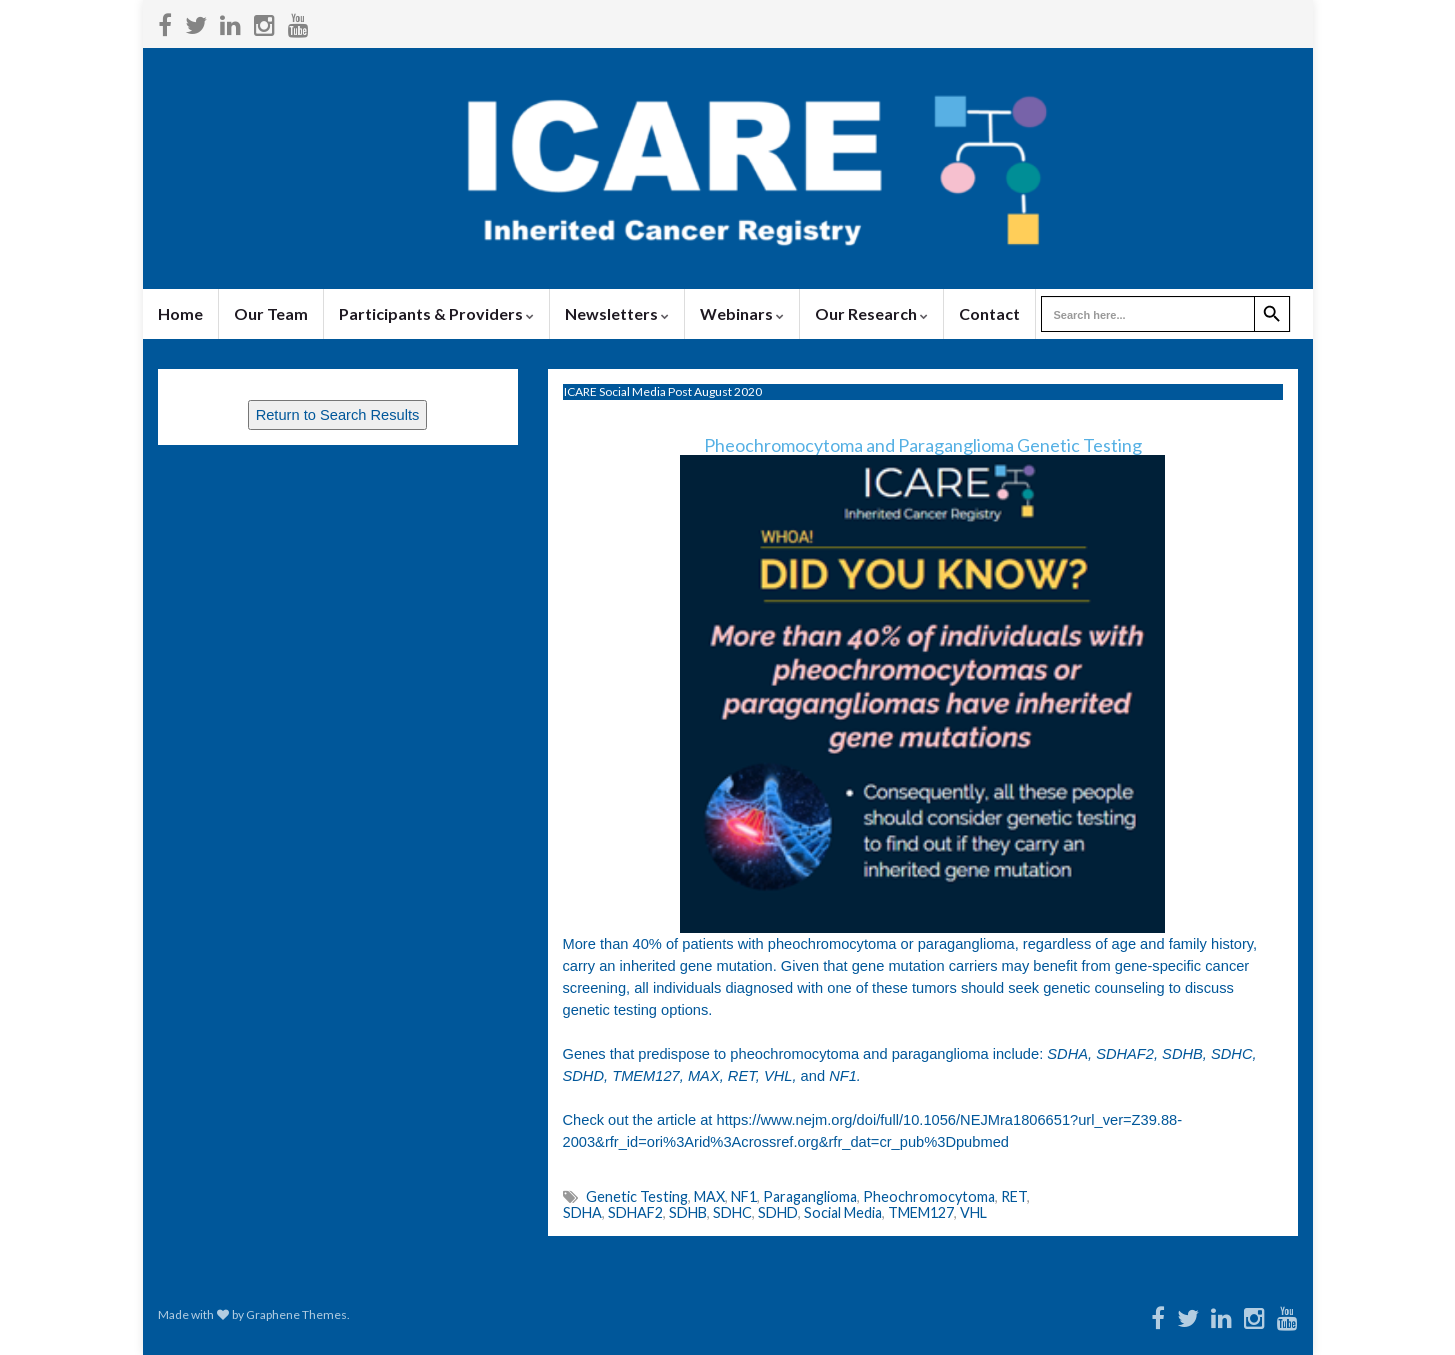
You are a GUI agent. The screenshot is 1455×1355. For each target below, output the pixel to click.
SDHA (582, 1212)
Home (180, 313)
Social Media (843, 1212)
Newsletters (617, 313)
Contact (989, 313)
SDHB (688, 1212)
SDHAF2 (635, 1212)
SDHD (778, 1212)
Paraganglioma (810, 1196)
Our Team (271, 313)
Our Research (871, 313)
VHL (973, 1212)
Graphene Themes (296, 1314)
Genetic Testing (637, 1196)
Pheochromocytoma (929, 1196)
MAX (709, 1196)
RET (1014, 1196)
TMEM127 (921, 1212)
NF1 (744, 1196)
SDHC (732, 1212)
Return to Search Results (338, 415)
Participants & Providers (436, 313)
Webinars (742, 313)
